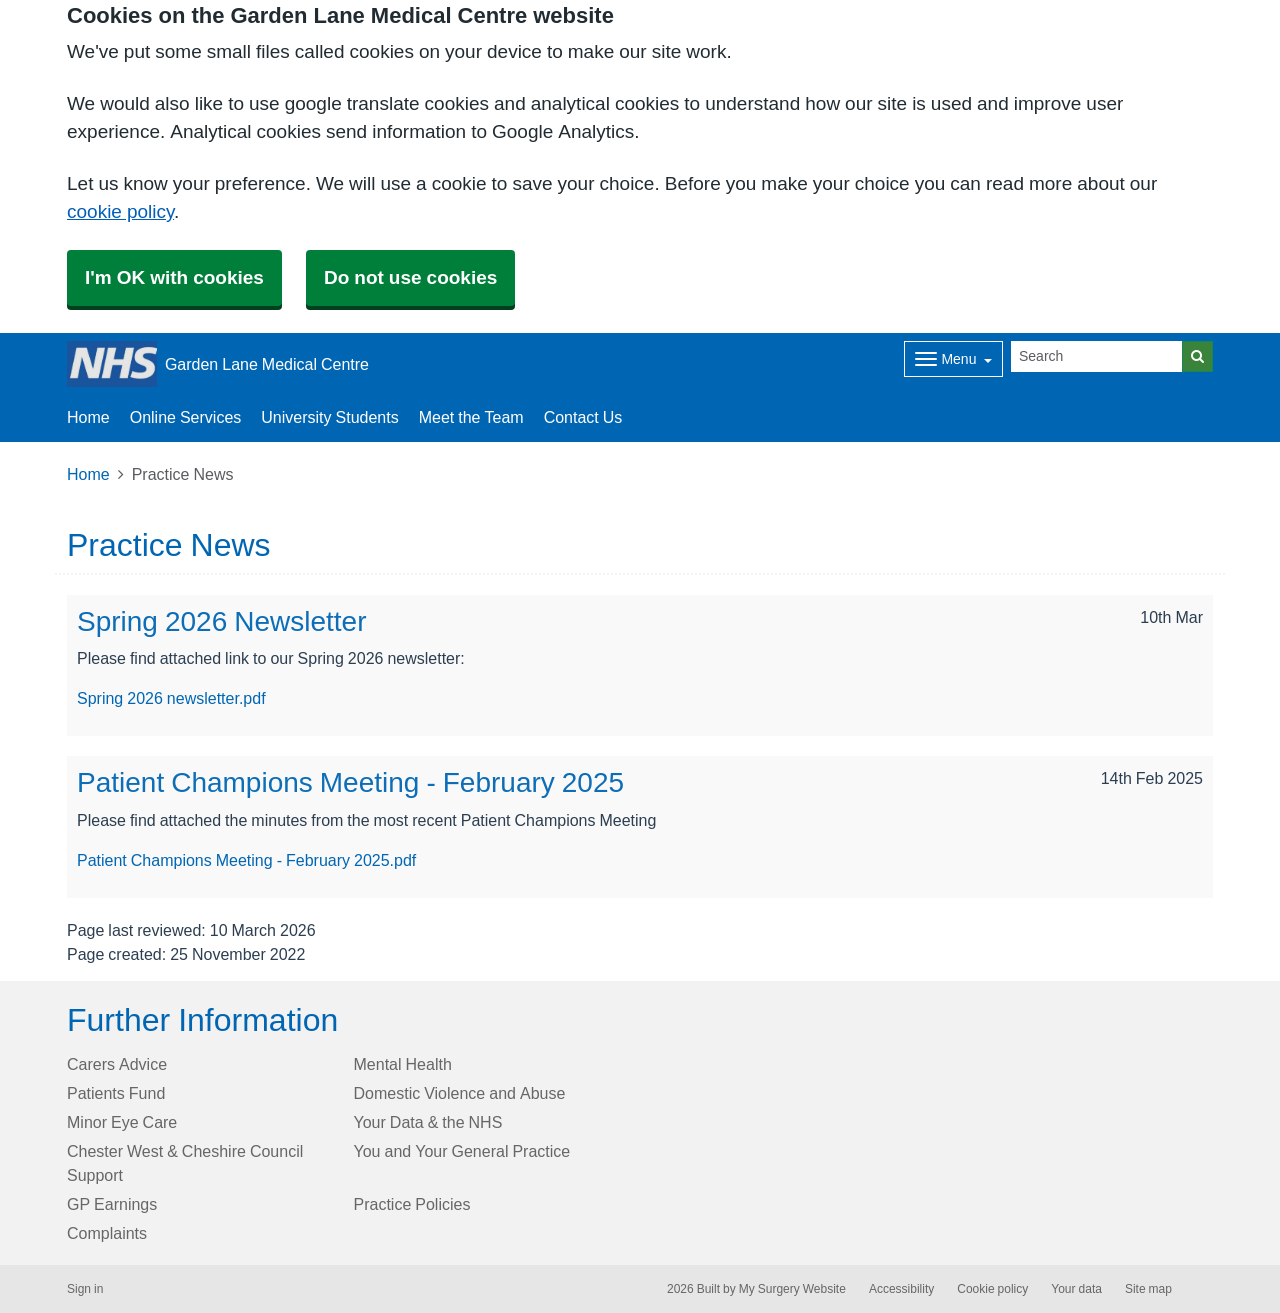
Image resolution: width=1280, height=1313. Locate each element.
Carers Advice (117, 1064)
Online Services (186, 417)
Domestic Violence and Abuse (460, 1093)
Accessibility (901, 1289)
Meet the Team (471, 417)
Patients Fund (116, 1093)
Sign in (85, 1289)
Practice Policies (412, 1204)
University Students (329, 417)
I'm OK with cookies (174, 277)
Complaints (107, 1233)
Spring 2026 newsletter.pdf (171, 698)
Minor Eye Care (122, 1122)
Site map (1148, 1289)
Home (88, 417)
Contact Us (583, 417)
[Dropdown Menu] (953, 359)
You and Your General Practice (462, 1151)
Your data (1076, 1289)
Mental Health (403, 1064)
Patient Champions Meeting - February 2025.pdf (246, 860)
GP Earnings (112, 1204)
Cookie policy (992, 1289)
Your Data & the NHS (428, 1122)
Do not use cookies (410, 277)
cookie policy (120, 211)
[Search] (1097, 356)
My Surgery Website (792, 1289)
